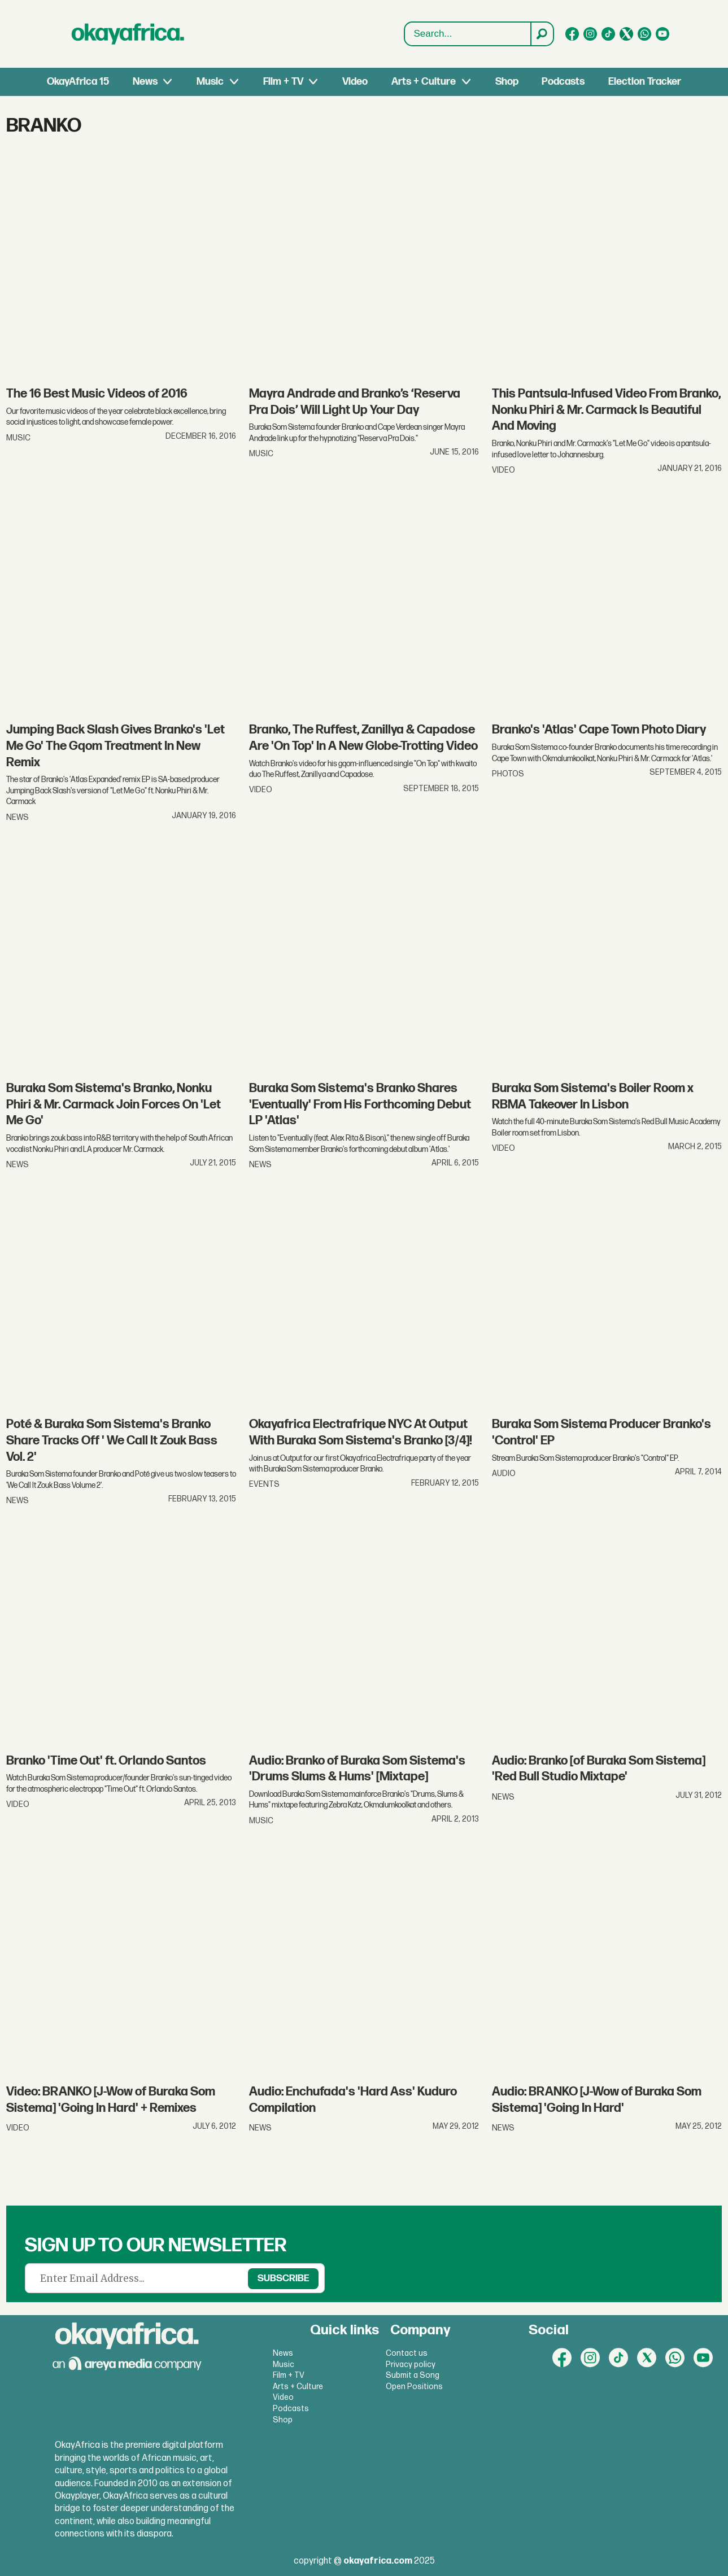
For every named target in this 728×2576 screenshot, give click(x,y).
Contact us (407, 2353)
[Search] (541, 34)
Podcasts (563, 82)
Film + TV (283, 82)
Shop (506, 82)
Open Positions (414, 2386)
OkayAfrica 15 (78, 82)
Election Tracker (644, 82)
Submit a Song (412, 2375)
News (145, 82)
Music (210, 82)
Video (355, 82)
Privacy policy (410, 2364)
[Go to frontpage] (128, 34)
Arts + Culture (423, 82)
